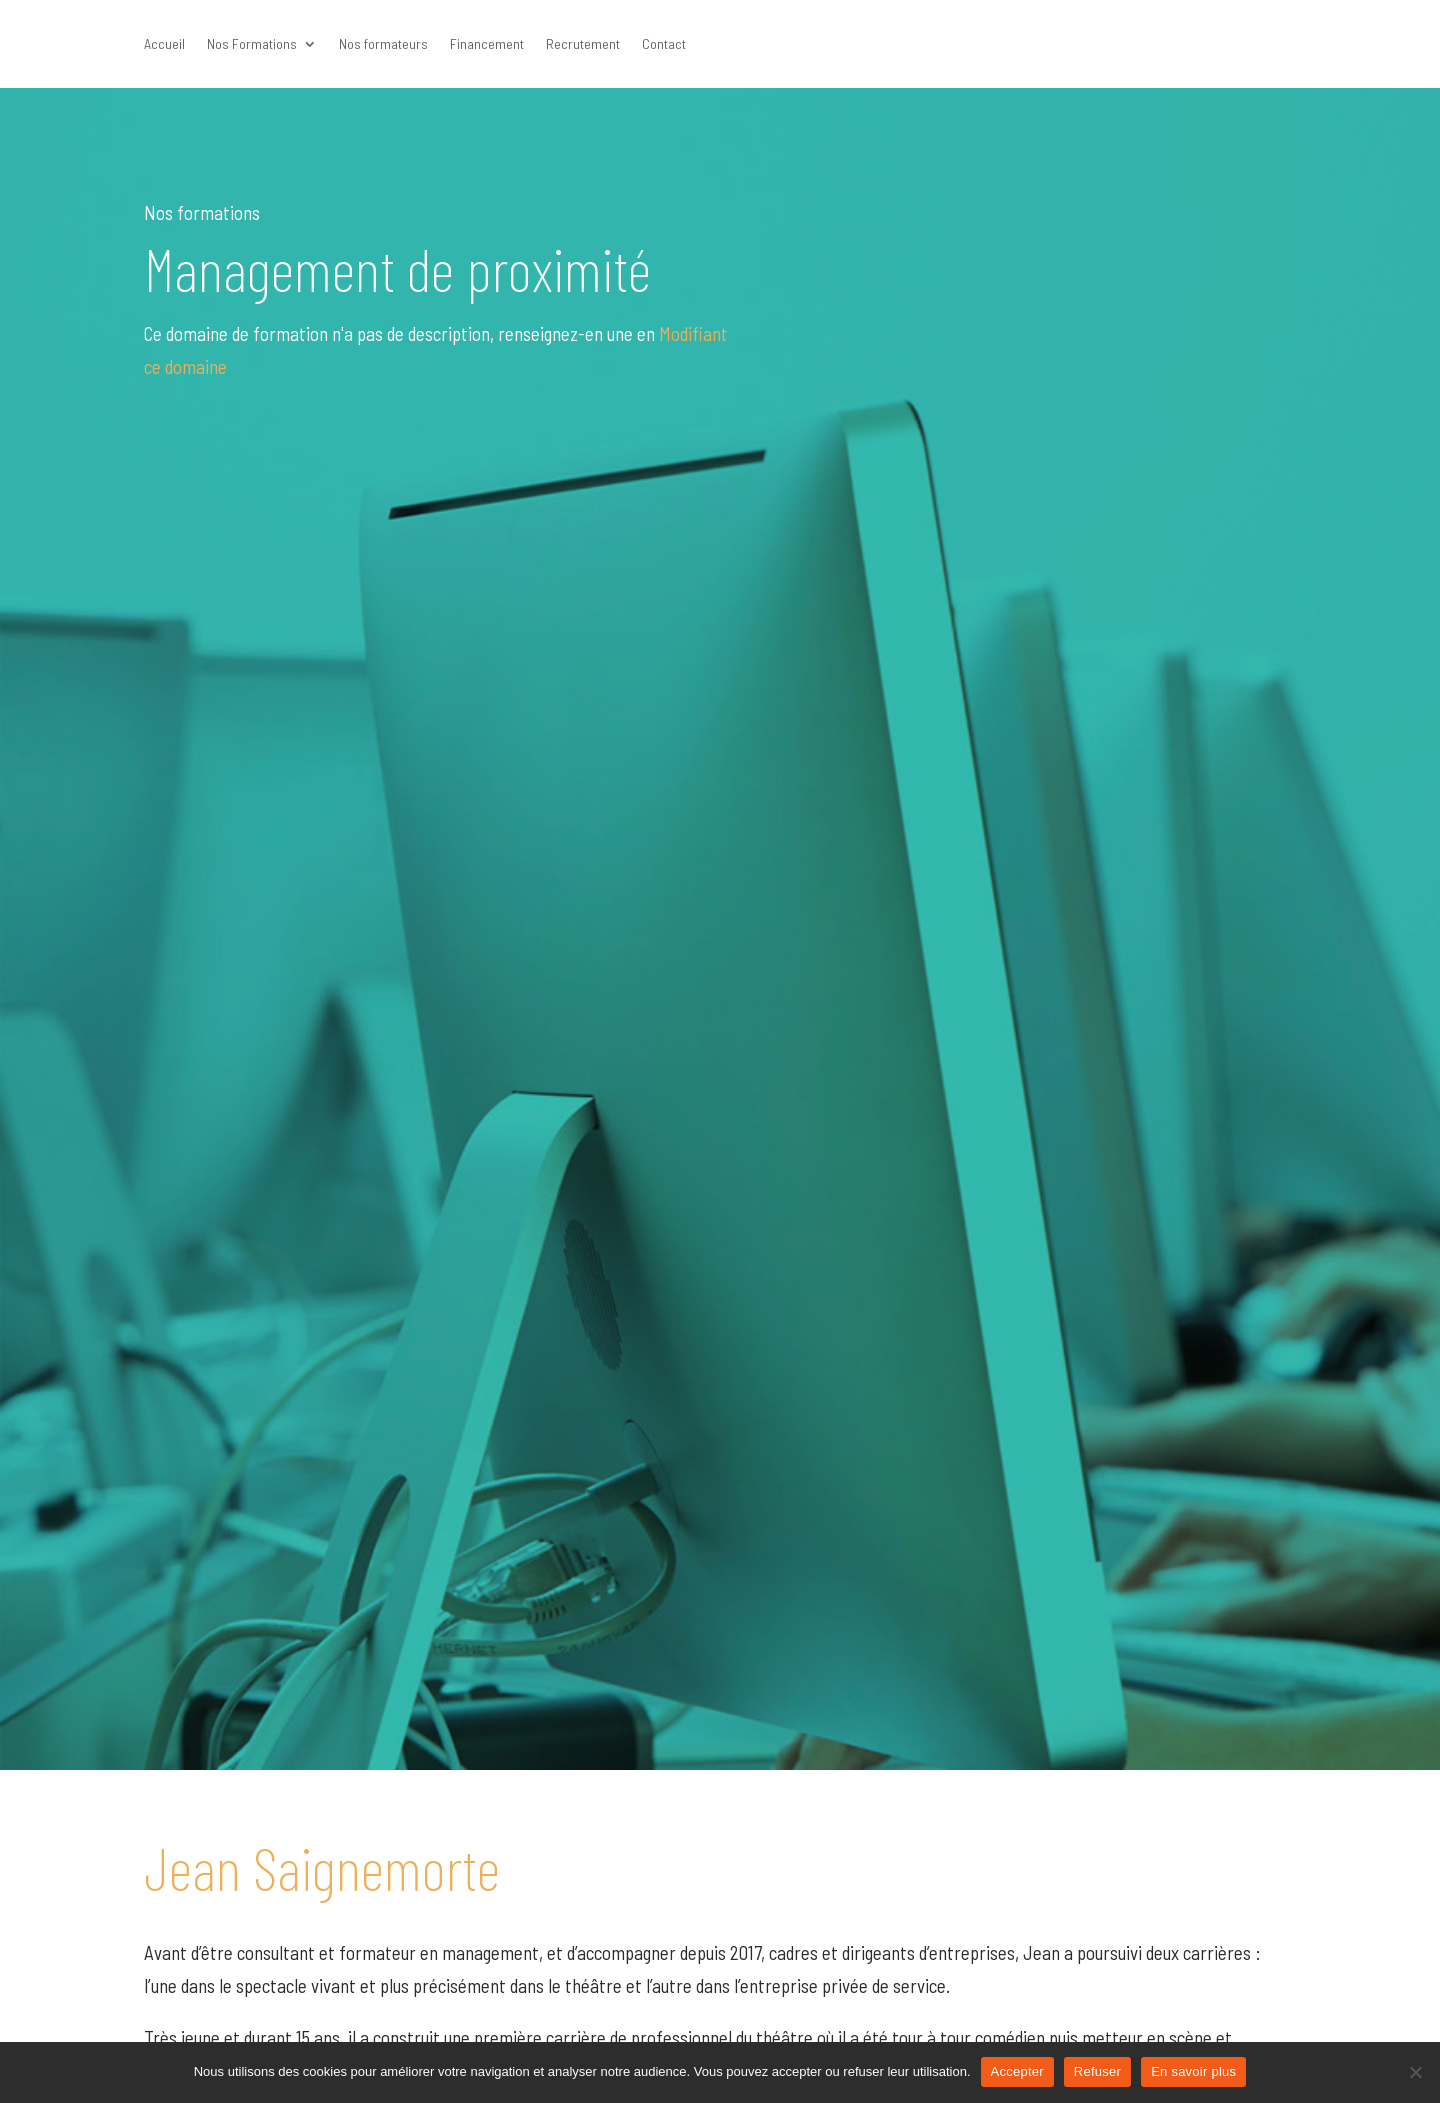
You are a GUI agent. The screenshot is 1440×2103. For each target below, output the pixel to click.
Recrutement (583, 44)
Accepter (1017, 2071)
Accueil (164, 44)
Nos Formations (252, 44)
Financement (487, 44)
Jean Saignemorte (322, 1867)
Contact (664, 44)
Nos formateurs (383, 44)
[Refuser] (1415, 2072)
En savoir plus (1193, 2071)
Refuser (1097, 2071)
